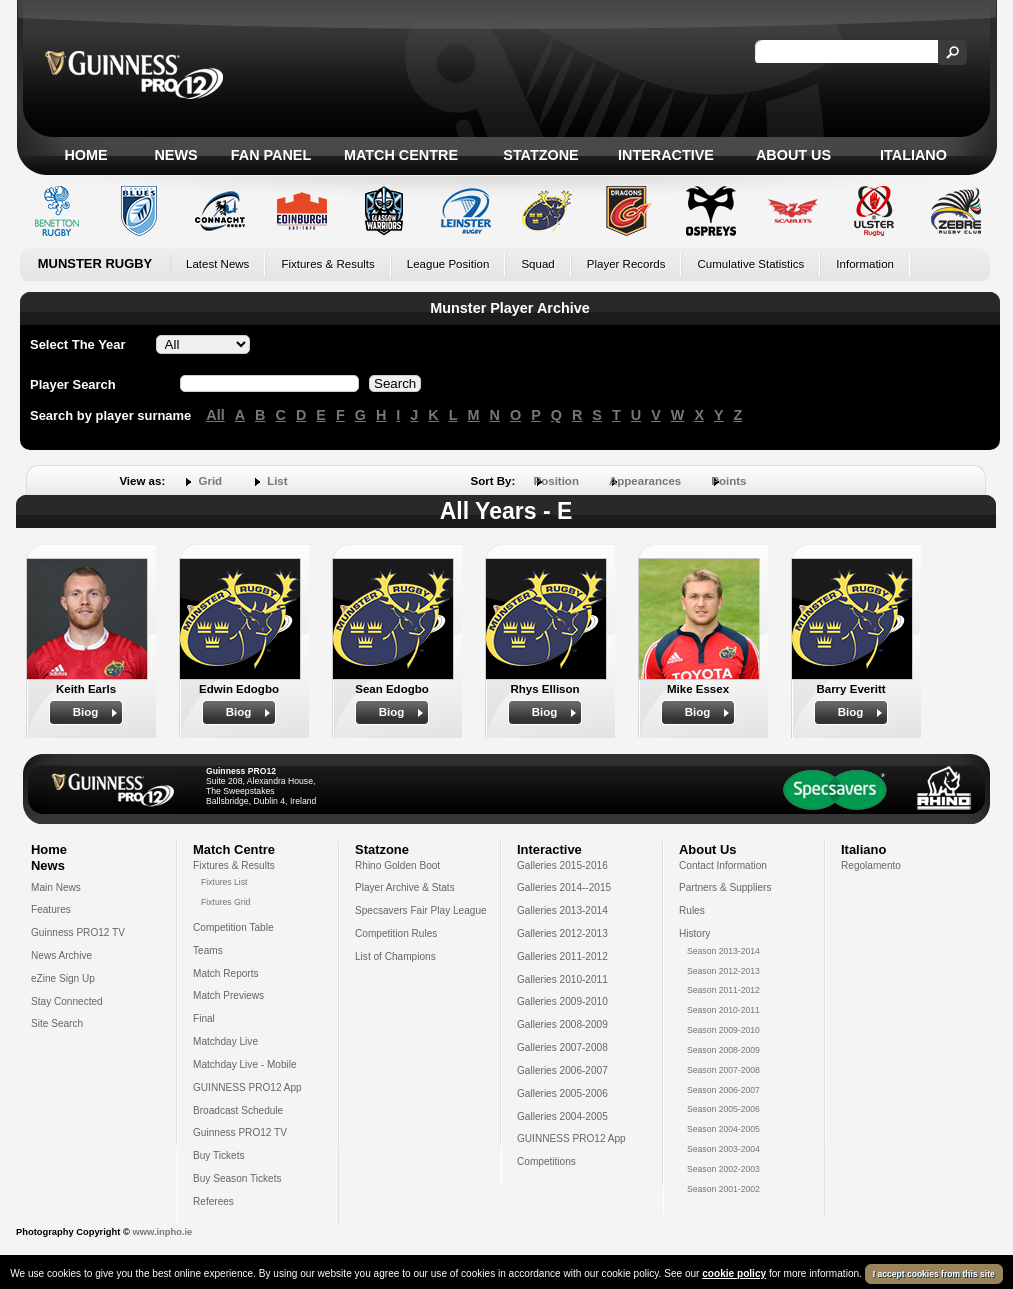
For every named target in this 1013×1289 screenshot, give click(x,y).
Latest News (217, 264)
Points (728, 481)
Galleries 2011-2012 (562, 956)
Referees (213, 1201)
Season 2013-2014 (723, 951)
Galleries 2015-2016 (562, 865)
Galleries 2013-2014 (562, 910)
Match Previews (228, 995)
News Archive (61, 955)
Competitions (546, 1161)
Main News (56, 887)
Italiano (913, 155)
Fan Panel (271, 155)
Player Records (626, 264)
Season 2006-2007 (723, 1090)
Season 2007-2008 (723, 1070)
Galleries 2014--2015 (564, 887)
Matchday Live (225, 1041)
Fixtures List (224, 882)
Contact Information (723, 865)
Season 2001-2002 (723, 1189)
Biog (86, 712)
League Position (448, 264)
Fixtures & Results (327, 264)
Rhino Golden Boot (397, 865)
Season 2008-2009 (723, 1050)
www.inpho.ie (162, 1232)
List (277, 481)
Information (865, 264)
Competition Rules (396, 933)
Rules (692, 910)
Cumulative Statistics (750, 264)
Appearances (645, 481)
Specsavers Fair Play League (421, 910)
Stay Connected (67, 1001)
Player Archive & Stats (405, 887)
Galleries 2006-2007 (562, 1070)
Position (556, 481)
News (175, 155)
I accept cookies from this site (934, 1274)
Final (204, 1018)
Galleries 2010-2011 (562, 979)
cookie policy (734, 1273)
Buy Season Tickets (237, 1178)
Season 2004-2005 (723, 1129)
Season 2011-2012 (723, 990)
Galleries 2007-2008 (562, 1047)
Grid (210, 481)
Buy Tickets (219, 1155)
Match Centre (401, 155)
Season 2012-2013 (723, 971)
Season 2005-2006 (723, 1109)
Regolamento (871, 865)
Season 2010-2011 (723, 1010)
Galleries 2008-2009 (562, 1024)
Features (51, 909)
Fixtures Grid (225, 902)
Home (85, 155)
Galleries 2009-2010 (562, 1001)
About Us (793, 155)
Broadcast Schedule (238, 1110)
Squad (537, 264)
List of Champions (395, 956)
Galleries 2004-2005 (562, 1116)
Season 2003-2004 (723, 1149)
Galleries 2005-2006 (562, 1093)
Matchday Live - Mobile (245, 1064)
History (694, 933)
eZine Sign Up (63, 978)
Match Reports (226, 973)
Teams (208, 950)
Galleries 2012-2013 (562, 933)
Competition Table (233, 927)
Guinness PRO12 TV (78, 932)
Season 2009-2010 (723, 1030)
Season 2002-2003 (723, 1169)
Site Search (57, 1023)
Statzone (540, 155)
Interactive (666, 155)
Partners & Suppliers (725, 887)
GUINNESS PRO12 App (247, 1087)
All (215, 415)
